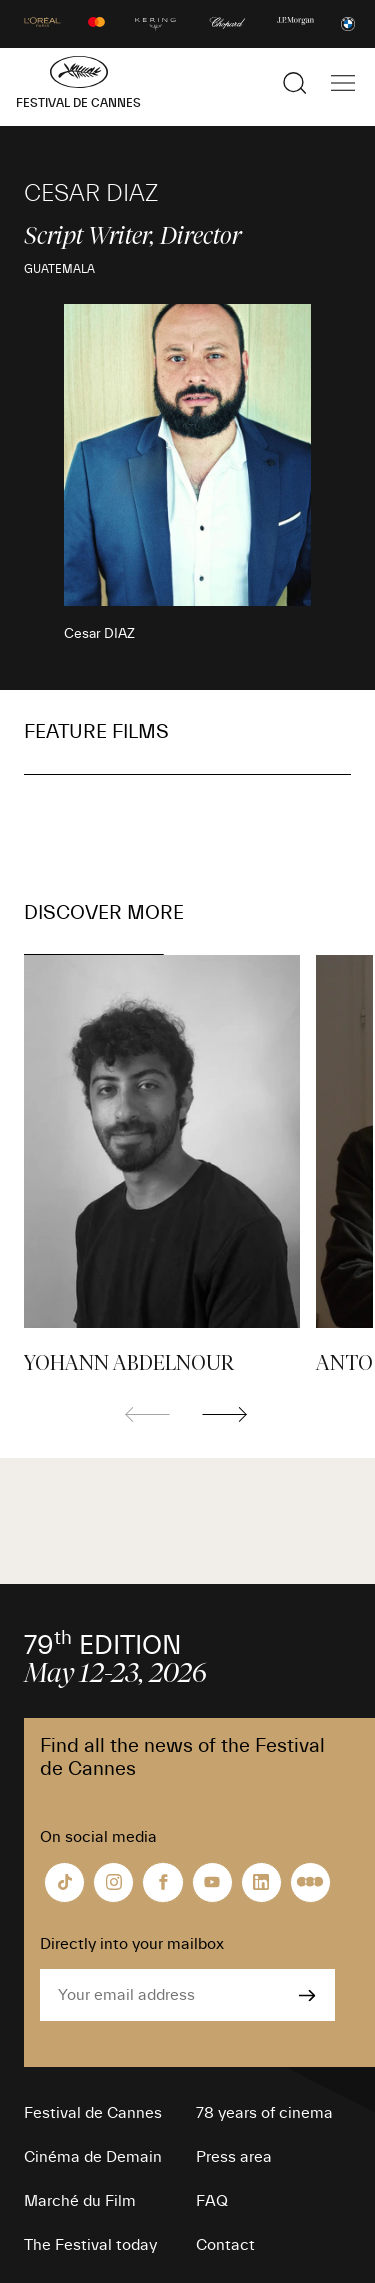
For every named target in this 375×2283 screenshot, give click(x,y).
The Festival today (90, 2245)
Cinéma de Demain (93, 2157)
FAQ (212, 2201)
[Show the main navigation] (343, 83)
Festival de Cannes (93, 2113)
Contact (225, 2245)
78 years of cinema (264, 2113)
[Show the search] (295, 83)
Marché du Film (80, 2201)
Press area (234, 2157)
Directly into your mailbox (132, 1944)
